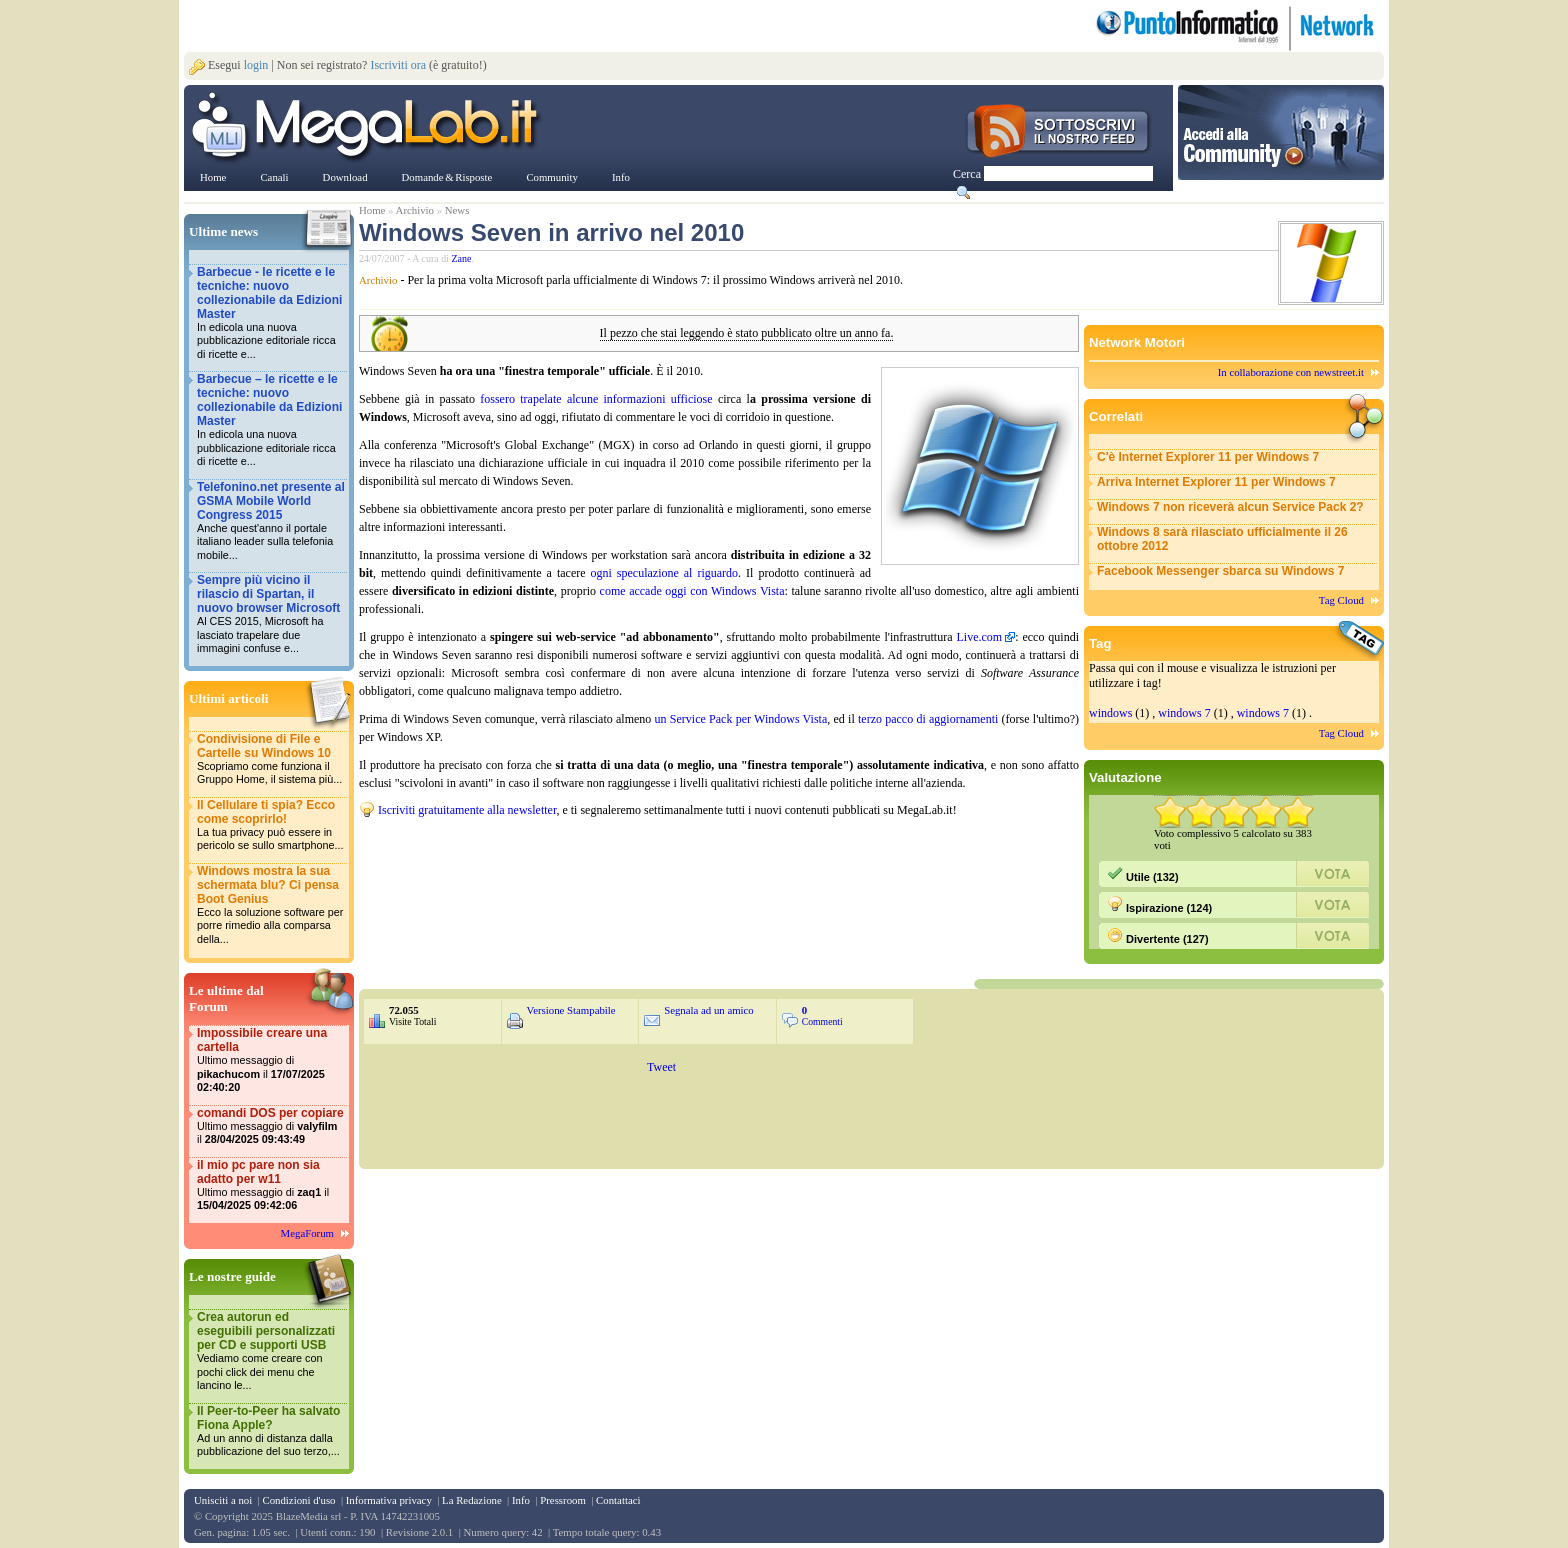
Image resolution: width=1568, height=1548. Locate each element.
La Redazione (472, 1500)
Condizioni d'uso (298, 1500)
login (256, 65)
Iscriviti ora (398, 65)
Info (521, 1500)
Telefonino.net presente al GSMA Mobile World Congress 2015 (271, 521)
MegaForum (307, 1233)
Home (372, 210)
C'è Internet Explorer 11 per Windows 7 (1208, 457)
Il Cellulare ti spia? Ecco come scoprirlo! (271, 825)
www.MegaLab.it (368, 128)
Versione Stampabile (571, 1010)
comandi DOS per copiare (271, 1126)
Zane (462, 258)
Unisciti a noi (223, 1500)
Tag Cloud (1341, 600)
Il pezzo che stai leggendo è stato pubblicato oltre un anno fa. (747, 333)
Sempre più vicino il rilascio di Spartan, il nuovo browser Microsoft (271, 614)
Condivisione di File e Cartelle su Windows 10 (271, 759)
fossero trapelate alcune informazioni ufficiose (596, 399)
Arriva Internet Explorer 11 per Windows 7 (1216, 482)
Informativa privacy (389, 1500)
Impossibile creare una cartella (271, 1060)
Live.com (979, 637)
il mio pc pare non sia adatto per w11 (271, 1185)
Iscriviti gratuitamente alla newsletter (467, 810)
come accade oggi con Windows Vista (692, 591)
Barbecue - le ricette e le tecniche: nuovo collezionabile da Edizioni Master (271, 313)
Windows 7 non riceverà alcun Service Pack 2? (1230, 507)
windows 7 (1184, 713)
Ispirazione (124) (1159, 905)
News (457, 210)
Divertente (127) (1158, 936)
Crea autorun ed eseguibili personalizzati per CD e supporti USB (271, 1351)
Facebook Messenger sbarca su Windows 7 (1220, 571)
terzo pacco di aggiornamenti (928, 719)
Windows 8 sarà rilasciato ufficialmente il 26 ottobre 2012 (1222, 539)
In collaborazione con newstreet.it (1291, 372)
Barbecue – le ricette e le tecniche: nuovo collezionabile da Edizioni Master (271, 420)
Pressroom (563, 1500)
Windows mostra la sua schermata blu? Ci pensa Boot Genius (271, 905)
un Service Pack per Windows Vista (741, 719)
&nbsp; (599, 858)
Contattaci (618, 1500)
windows (1110, 713)
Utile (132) (1143, 874)
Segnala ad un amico (709, 1010)
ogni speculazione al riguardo (665, 573)
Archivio (415, 210)
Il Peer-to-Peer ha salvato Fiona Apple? (271, 1431)
